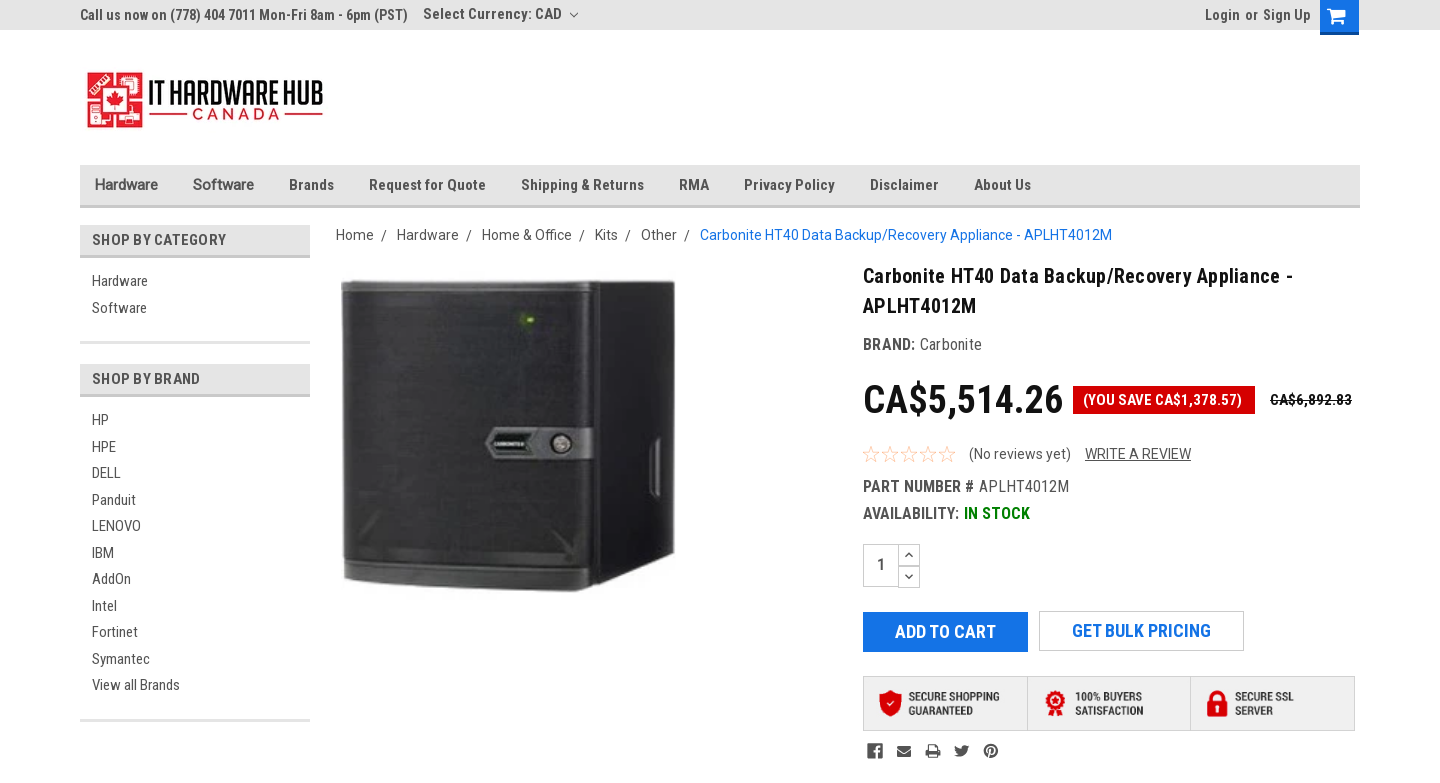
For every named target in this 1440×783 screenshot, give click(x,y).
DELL (106, 473)
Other (659, 235)
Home (355, 235)
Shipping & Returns (582, 185)
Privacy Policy (789, 185)
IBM (103, 553)
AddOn (111, 579)
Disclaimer (904, 185)
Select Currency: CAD (500, 14)
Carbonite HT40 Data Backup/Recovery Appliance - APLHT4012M (906, 235)
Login (1222, 15)
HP (100, 420)
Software (223, 185)
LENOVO (116, 526)
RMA (694, 185)
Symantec (121, 659)
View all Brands (136, 685)
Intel (104, 606)
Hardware (126, 185)
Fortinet (115, 632)
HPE (104, 447)
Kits (606, 235)
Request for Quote (427, 185)
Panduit (114, 500)
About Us (1002, 185)
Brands (311, 185)
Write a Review (1138, 454)
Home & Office (527, 235)
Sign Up (1286, 15)
